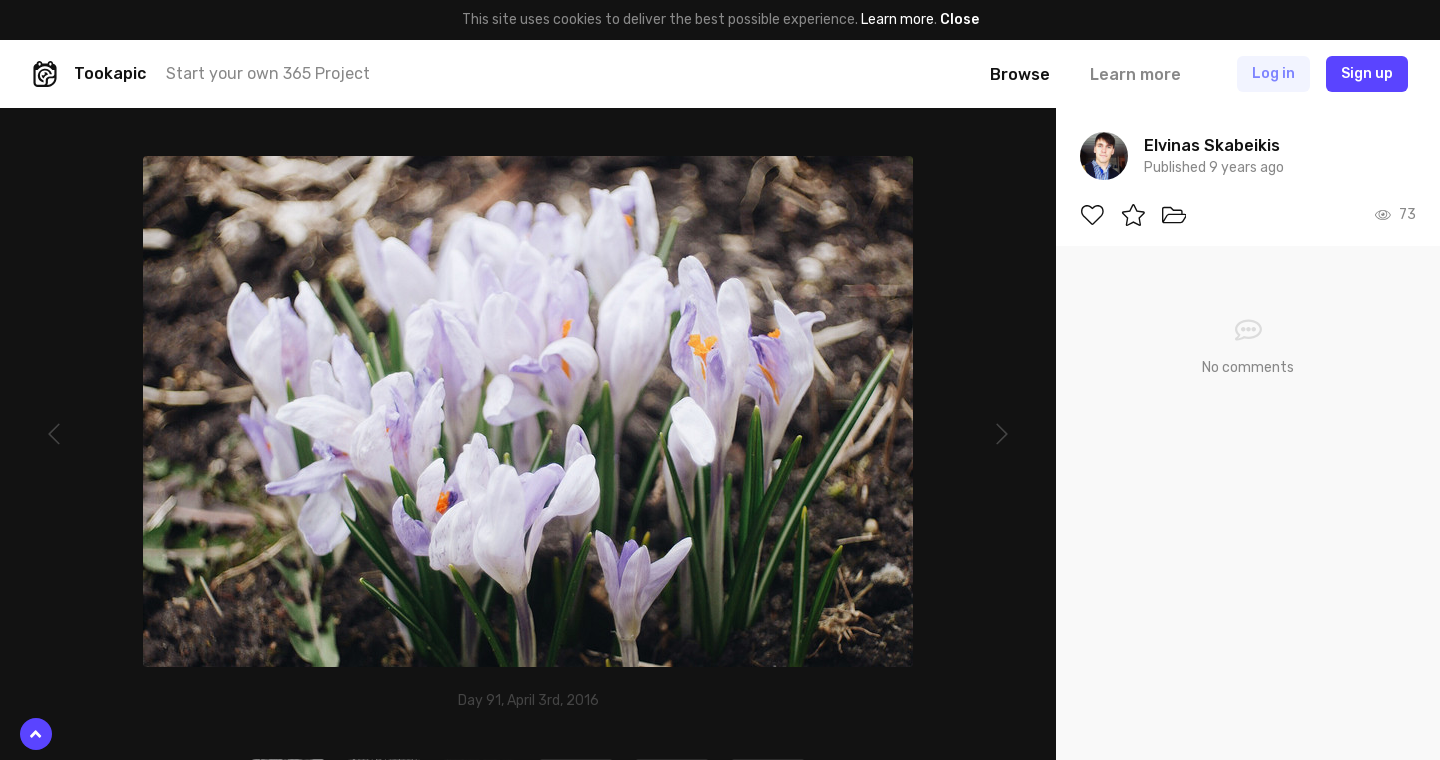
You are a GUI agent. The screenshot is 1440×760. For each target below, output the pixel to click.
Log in (1273, 73)
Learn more (897, 19)
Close (959, 19)
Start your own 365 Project (268, 73)
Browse (1020, 74)
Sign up (1367, 73)
